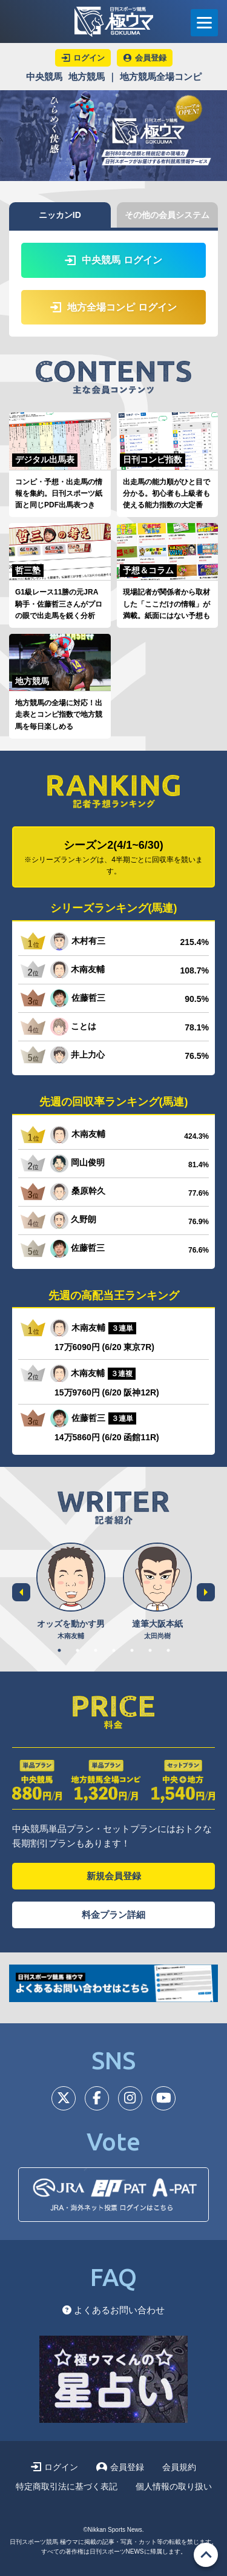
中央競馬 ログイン (113, 260)
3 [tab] (96, 1650)
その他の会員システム (167, 215)
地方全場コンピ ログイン (113, 307)
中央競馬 (44, 76)
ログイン (54, 2467)
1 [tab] (59, 1650)
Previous (21, 1592)
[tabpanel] (70, 1592)
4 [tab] (114, 1650)
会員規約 (179, 2467)
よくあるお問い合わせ (113, 2310)
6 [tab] (150, 1650)
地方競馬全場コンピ (161, 76)
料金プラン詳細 (113, 1914)
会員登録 (120, 2467)
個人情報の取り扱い (174, 2486)
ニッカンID (60, 215)
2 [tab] (77, 1650)
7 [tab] (168, 1650)
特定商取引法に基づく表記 (66, 2486)
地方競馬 (86, 76)
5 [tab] (132, 1650)
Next (206, 1592)
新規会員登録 (114, 1876)
